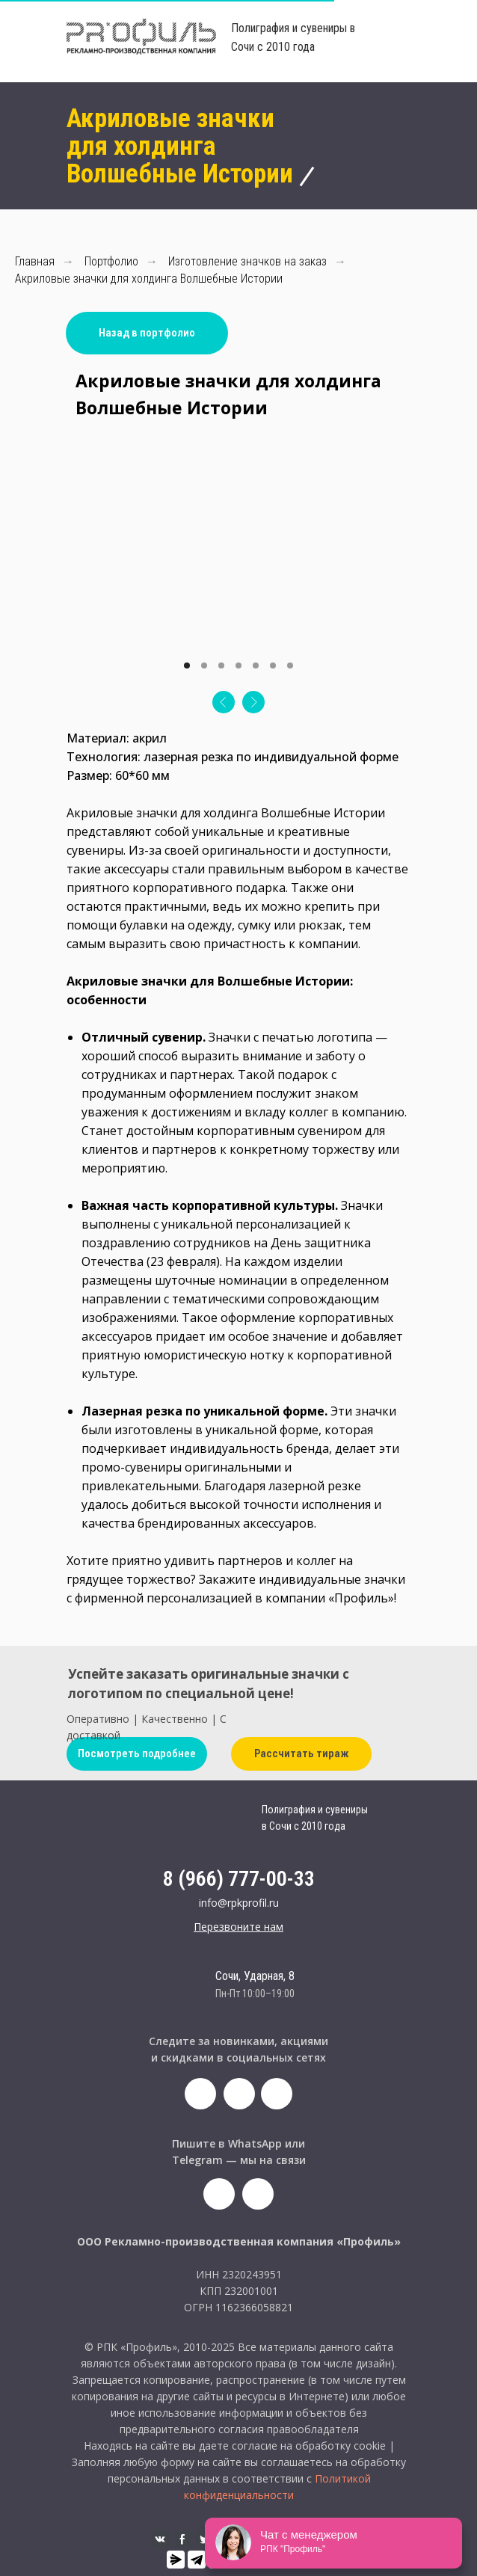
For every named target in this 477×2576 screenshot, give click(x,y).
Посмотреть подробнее (137, 1753)
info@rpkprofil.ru (239, 1903)
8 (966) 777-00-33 (239, 1878)
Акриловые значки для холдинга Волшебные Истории (149, 278)
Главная (35, 261)
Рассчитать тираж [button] (301, 1753)
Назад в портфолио (147, 332)
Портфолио (111, 261)
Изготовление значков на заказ (247, 261)
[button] (238, 1926)
